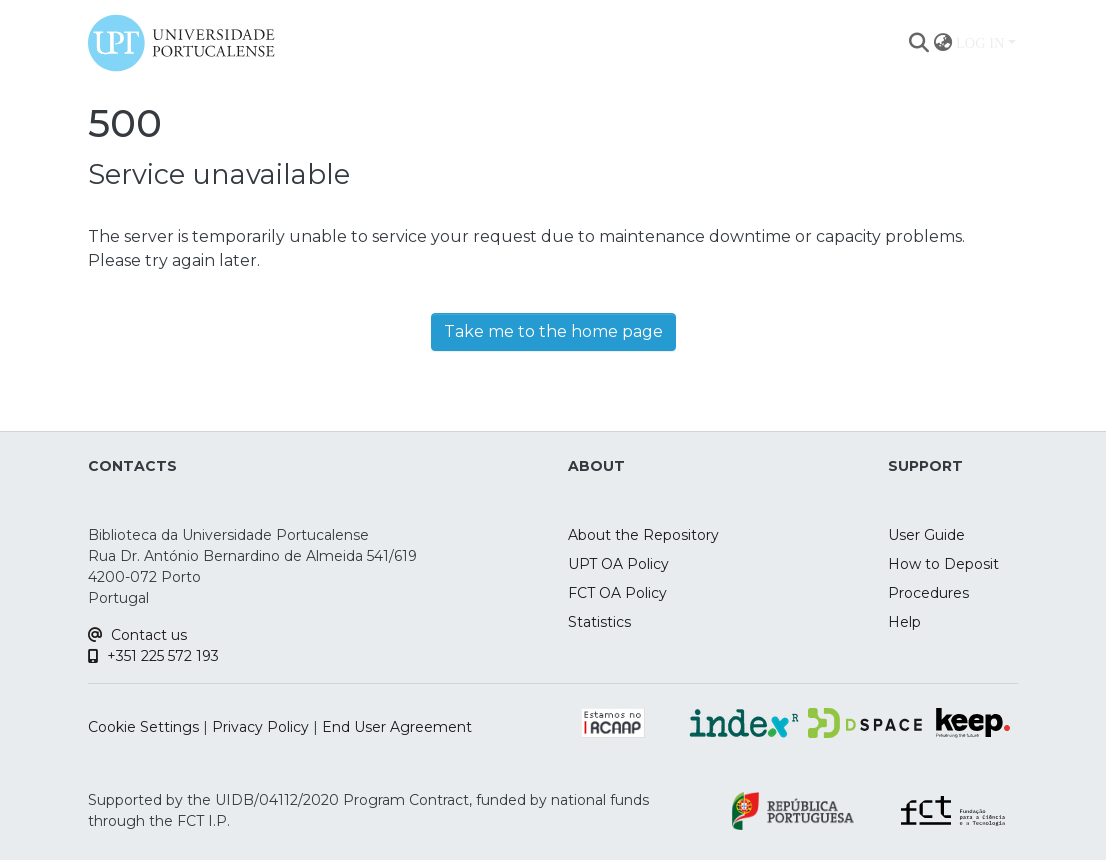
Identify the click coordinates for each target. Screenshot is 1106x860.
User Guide (926, 535)
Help (904, 622)
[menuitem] (942, 43)
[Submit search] (918, 43)
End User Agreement (397, 727)
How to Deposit (943, 564)
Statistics (599, 622)
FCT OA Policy (617, 593)
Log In (980, 43)
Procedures (928, 593)
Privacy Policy (260, 727)
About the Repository (643, 535)
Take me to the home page (553, 331)
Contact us (137, 635)
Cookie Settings (143, 727)
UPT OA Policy (618, 564)
